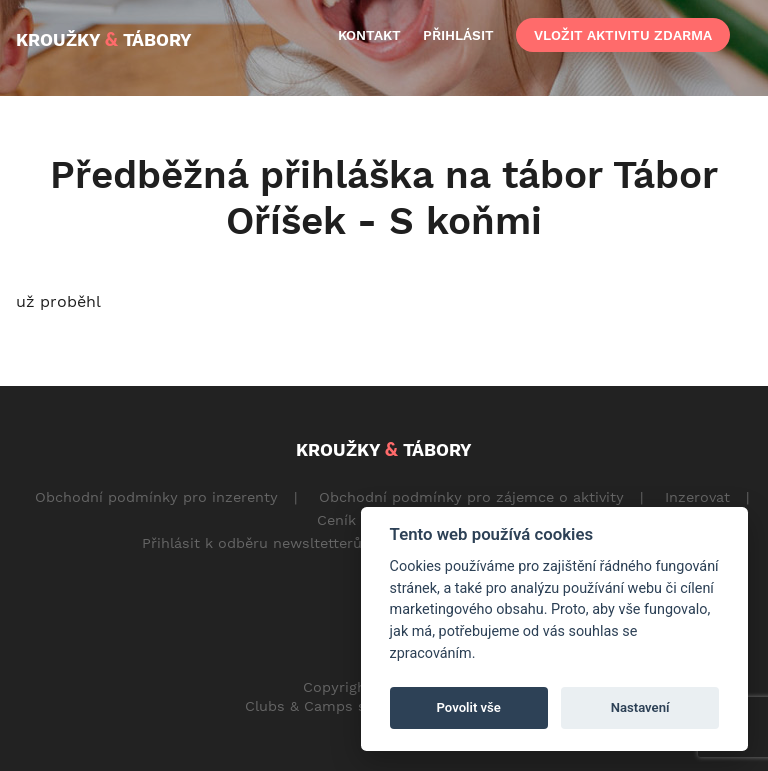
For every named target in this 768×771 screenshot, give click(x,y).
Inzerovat (697, 497)
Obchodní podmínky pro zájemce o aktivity (471, 497)
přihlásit (458, 35)
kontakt (369, 35)
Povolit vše (469, 707)
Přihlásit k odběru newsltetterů (252, 543)
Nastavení (640, 707)
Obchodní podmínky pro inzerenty (156, 497)
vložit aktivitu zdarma (623, 35)
